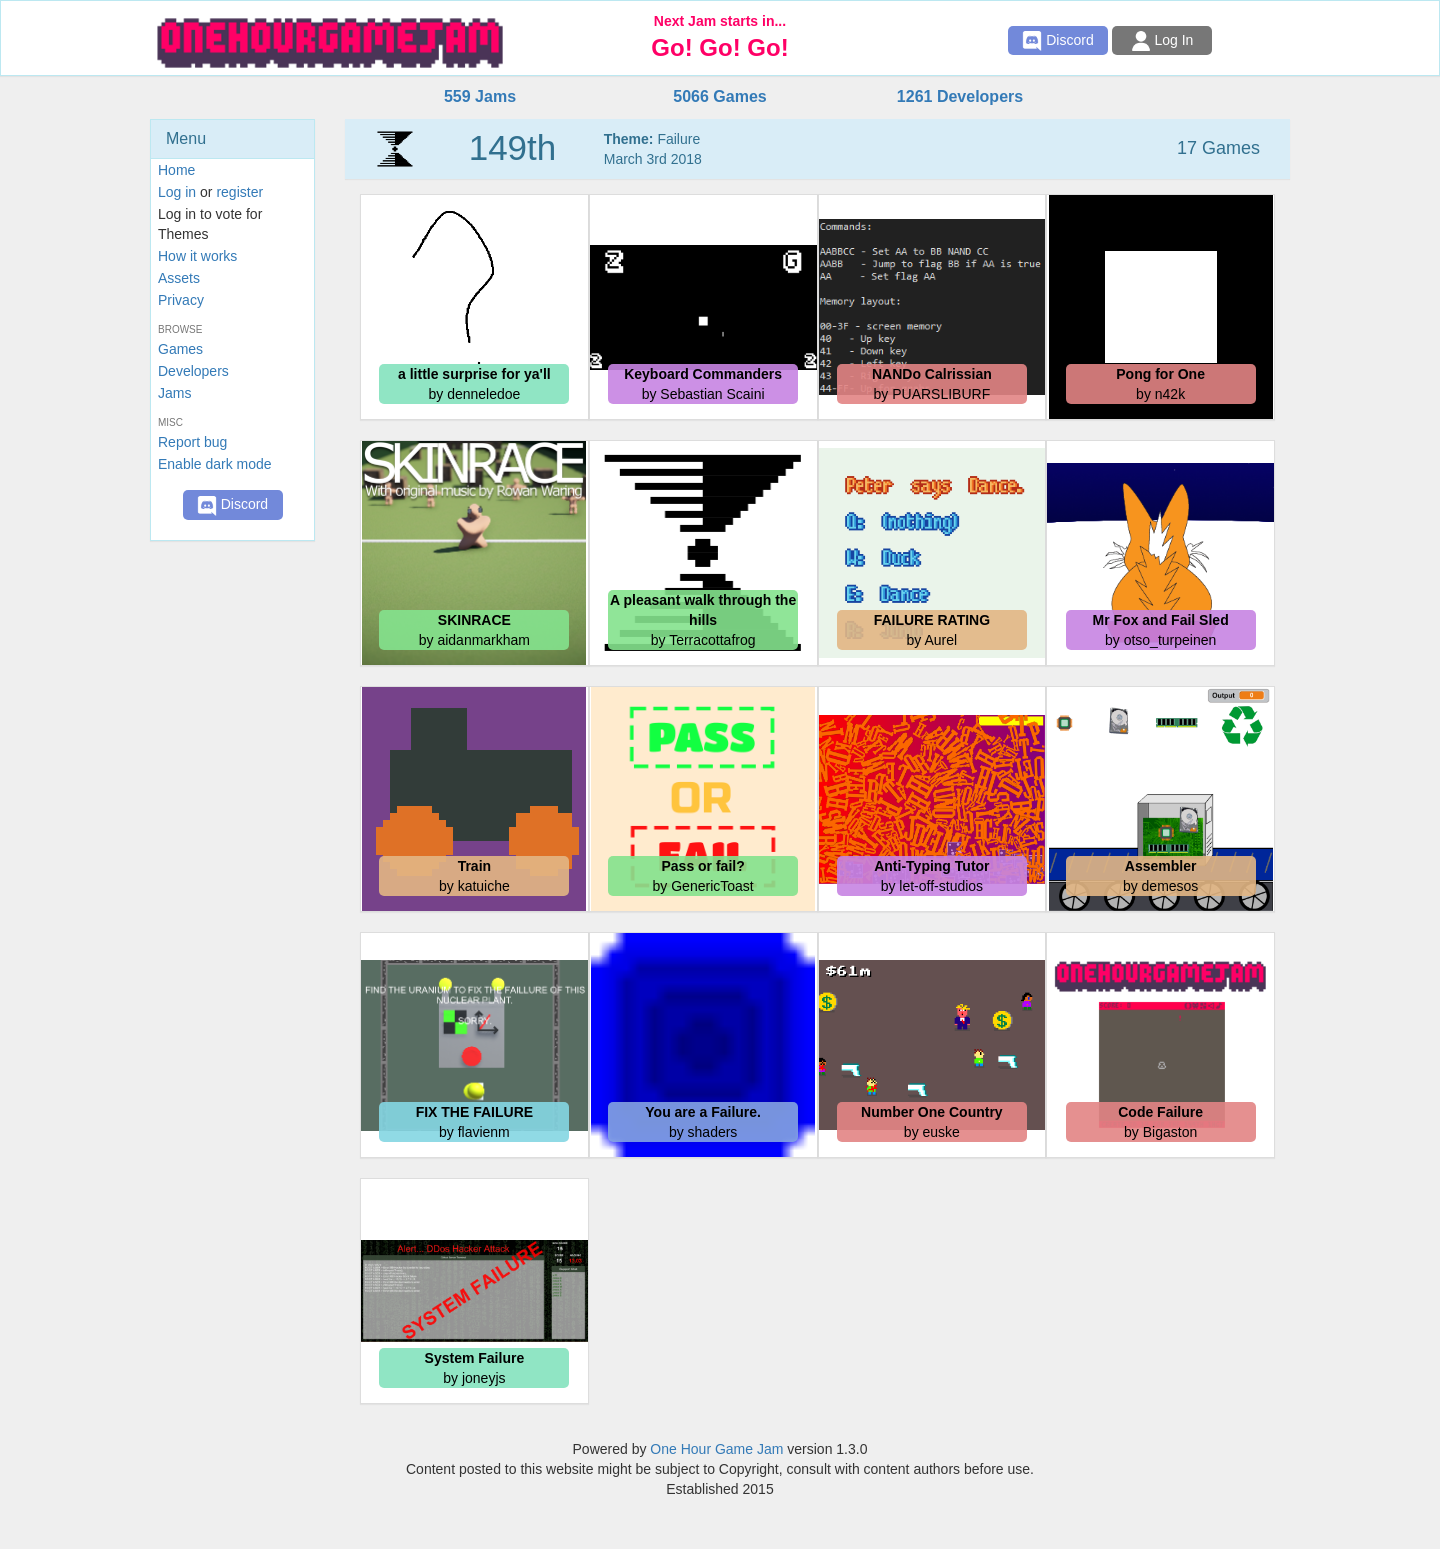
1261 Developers (960, 96)
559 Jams (480, 96)
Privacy (181, 300)
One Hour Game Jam (716, 1449)
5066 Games (719, 96)
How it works (197, 256)
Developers (193, 371)
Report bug (192, 442)
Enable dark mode (215, 464)
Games (180, 349)
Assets (179, 278)
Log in (177, 192)
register (239, 192)
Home (176, 170)
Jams (174, 393)
